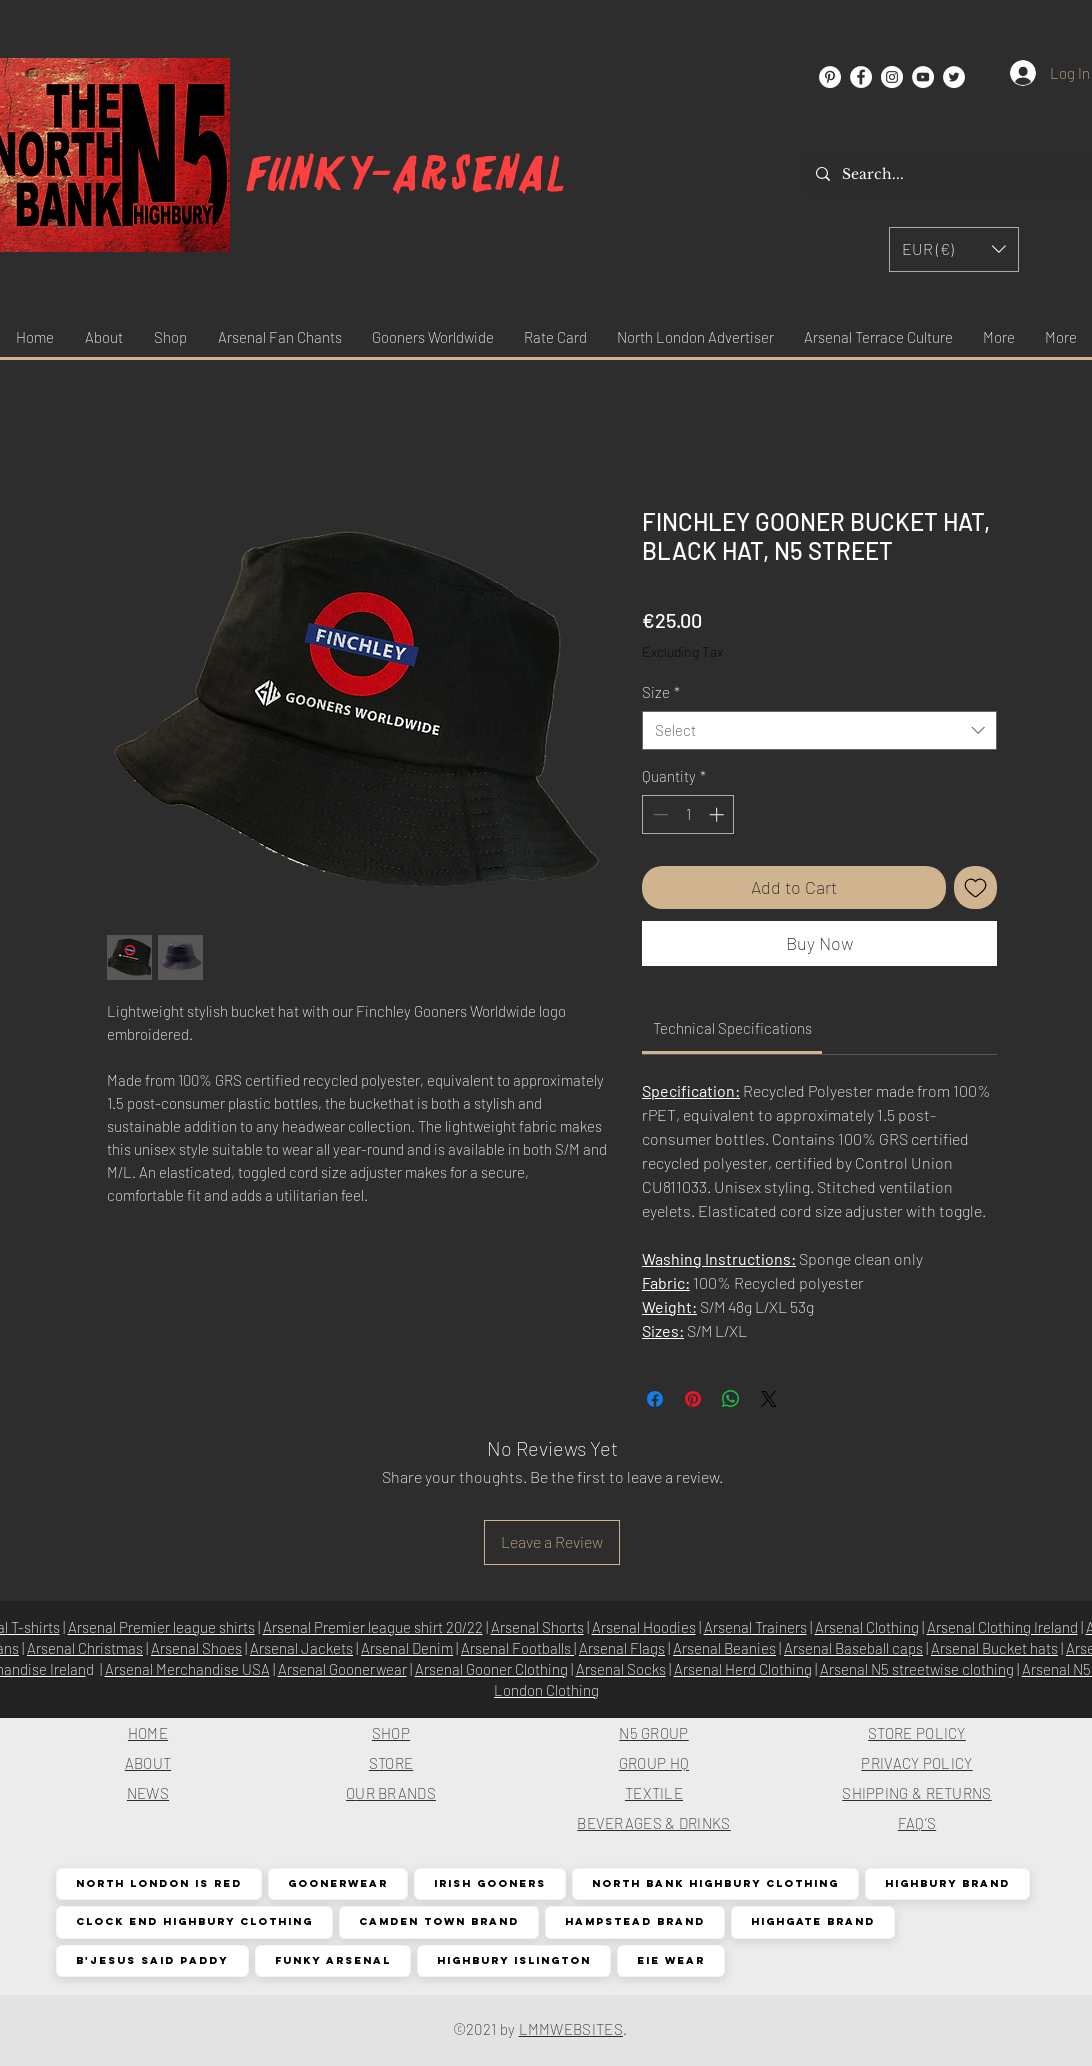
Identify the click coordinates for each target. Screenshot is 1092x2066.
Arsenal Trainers (755, 1627)
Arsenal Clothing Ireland (1002, 1627)
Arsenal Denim (407, 1648)
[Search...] (953, 174)
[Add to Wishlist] (975, 887)
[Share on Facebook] (655, 1399)
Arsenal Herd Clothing (743, 1669)
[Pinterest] (830, 77)
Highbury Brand (947, 1883)
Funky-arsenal (406, 174)
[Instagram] (892, 77)
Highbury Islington (513, 1960)
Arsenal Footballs (517, 1648)
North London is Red (158, 1883)
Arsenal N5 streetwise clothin (913, 1669)
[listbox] (954, 249)
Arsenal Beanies (724, 1648)
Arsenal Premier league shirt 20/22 (373, 1627)
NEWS (148, 1793)
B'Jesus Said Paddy (152, 1960)
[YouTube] (923, 77)
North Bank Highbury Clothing (715, 1883)
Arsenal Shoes (196, 1648)
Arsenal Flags (622, 1648)
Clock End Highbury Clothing (194, 1921)
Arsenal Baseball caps (853, 1648)
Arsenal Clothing (867, 1627)
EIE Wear (670, 1960)
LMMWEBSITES (571, 2029)
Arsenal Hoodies (644, 1627)
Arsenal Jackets (301, 1648)
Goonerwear (337, 1883)
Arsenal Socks (621, 1669)
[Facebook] (861, 77)
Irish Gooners (489, 1883)
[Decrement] (658, 814)
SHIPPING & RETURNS (916, 1793)
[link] (732, 1028)
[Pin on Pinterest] (693, 1399)
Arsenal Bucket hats (994, 1648)
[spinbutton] (688, 814)
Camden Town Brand (438, 1921)
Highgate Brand (812, 1921)
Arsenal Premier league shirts (161, 1627)
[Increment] (718, 814)
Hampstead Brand (634, 1921)
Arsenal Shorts (537, 1627)
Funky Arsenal (332, 1960)
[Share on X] (769, 1399)
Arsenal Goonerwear (342, 1669)
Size (661, 692)
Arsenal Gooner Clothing (491, 1669)
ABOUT (148, 1763)
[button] (954, 249)
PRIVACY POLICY (916, 1763)
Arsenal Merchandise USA (187, 1669)
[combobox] (819, 730)
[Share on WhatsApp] (731, 1399)
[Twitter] (954, 77)
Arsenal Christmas (85, 1648)
